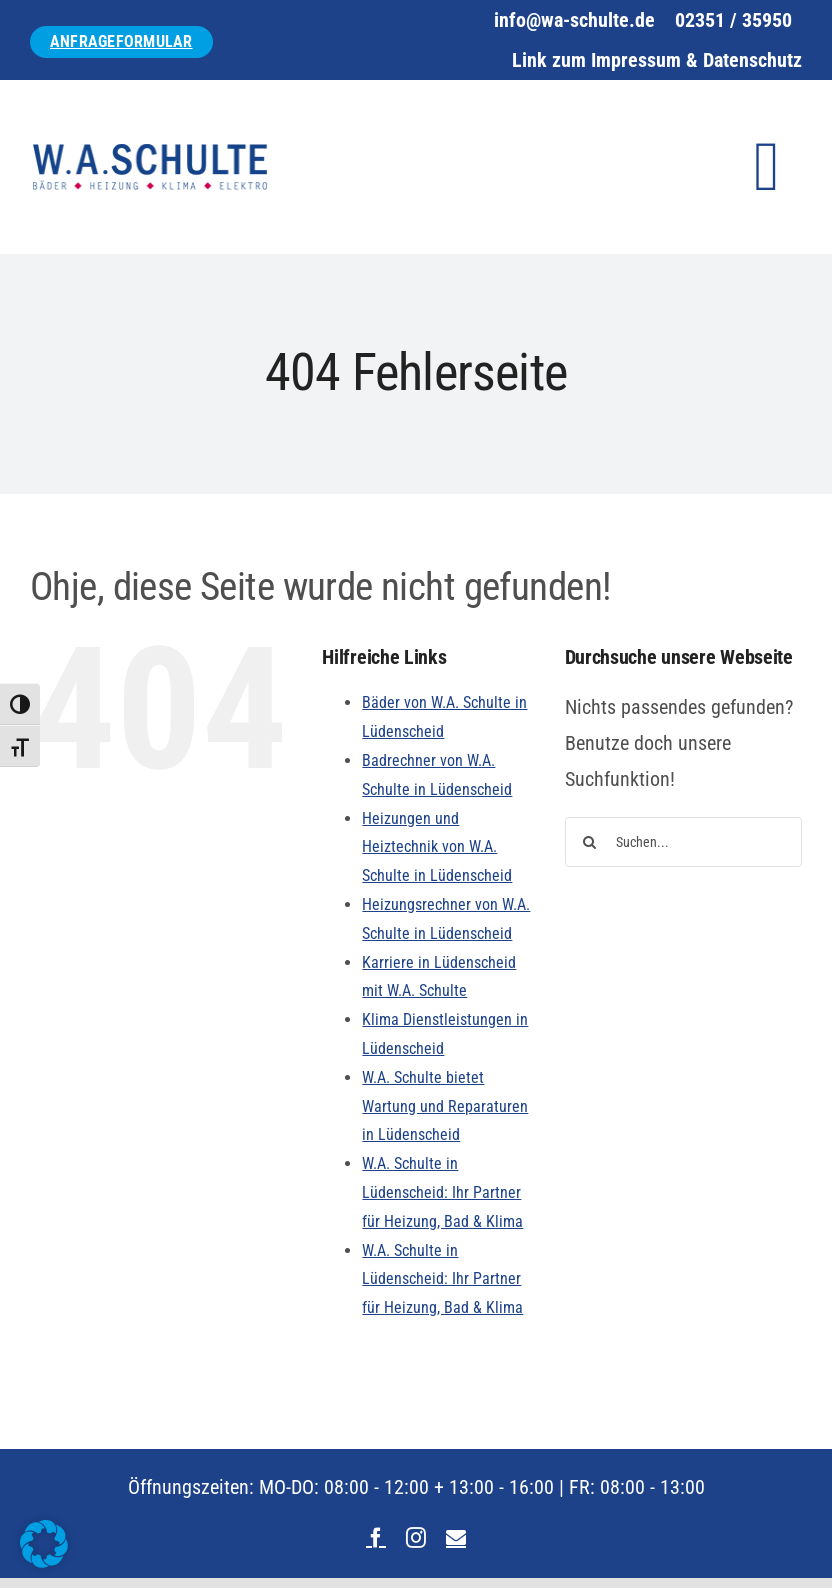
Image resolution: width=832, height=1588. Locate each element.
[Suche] (590, 842)
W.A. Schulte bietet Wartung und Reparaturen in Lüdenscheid (445, 1106)
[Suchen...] (683, 842)
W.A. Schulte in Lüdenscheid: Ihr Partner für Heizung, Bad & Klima (442, 1192)
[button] (44, 1544)
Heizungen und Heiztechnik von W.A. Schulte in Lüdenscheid (437, 847)
